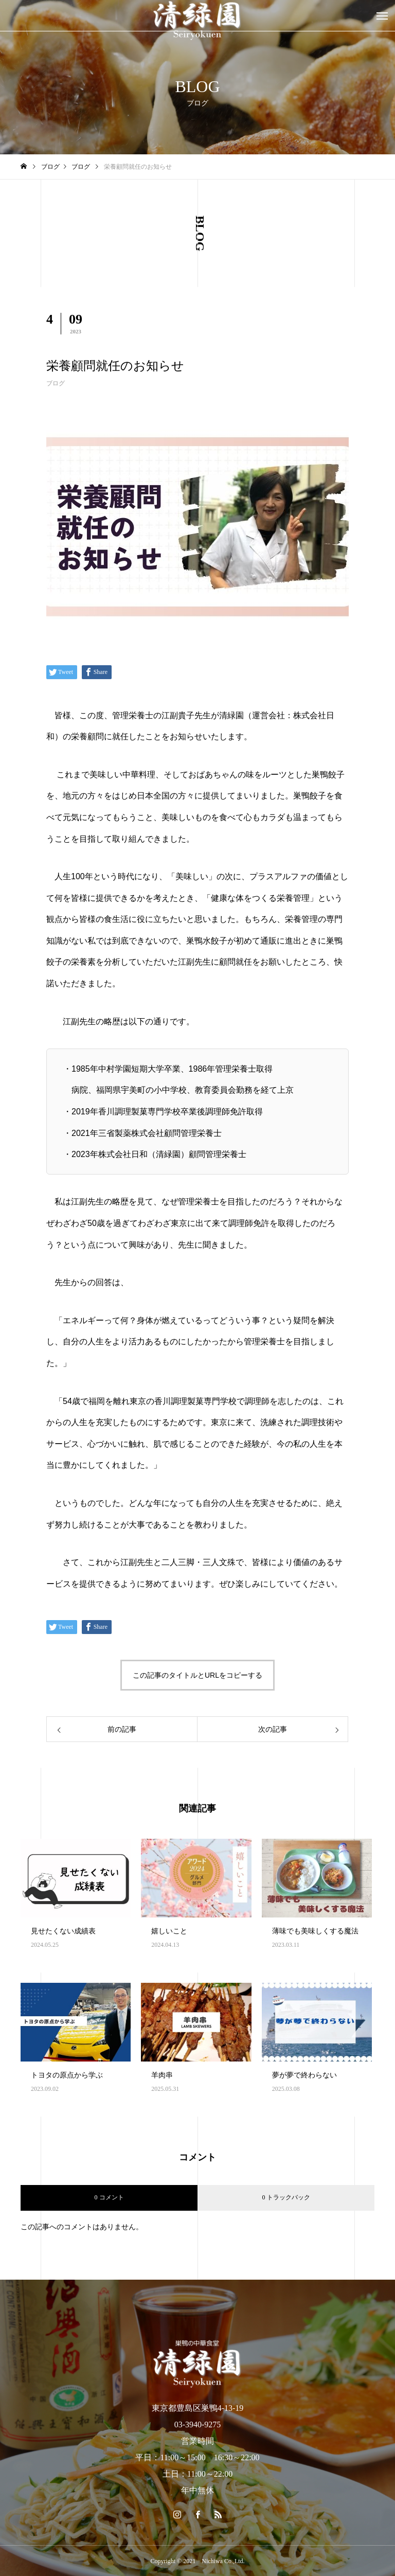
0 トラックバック (286, 2197)
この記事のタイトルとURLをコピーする (197, 1675)
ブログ (55, 383)
